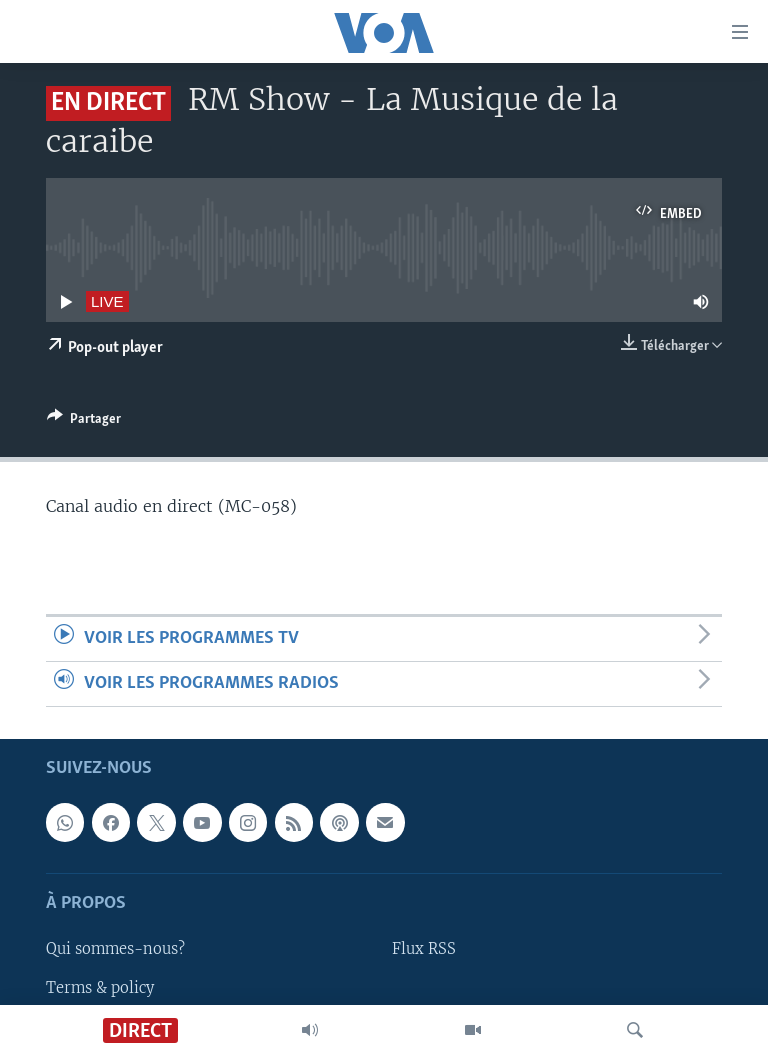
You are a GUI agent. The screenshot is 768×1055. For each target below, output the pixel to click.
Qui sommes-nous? (115, 950)
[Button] (84, 422)
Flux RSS (424, 950)
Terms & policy (100, 988)
